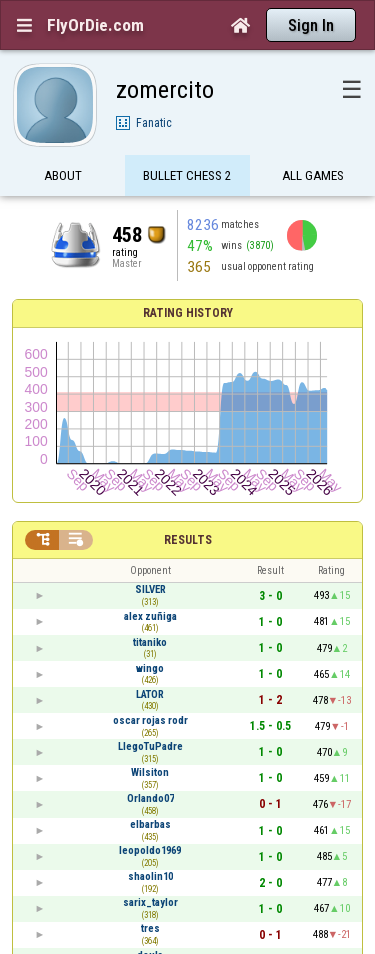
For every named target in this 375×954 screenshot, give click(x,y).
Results (188, 540)
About (63, 177)
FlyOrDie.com (95, 25)
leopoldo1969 (150, 850)
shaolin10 (150, 876)
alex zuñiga (150, 616)
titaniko (150, 642)
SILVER (150, 589)
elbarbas (150, 824)
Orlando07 (150, 798)
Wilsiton (150, 772)
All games (313, 177)
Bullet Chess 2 (187, 177)
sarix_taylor (150, 902)
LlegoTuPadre (150, 746)
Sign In (311, 25)
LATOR (150, 694)
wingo (150, 668)
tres (150, 928)
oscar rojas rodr (150, 720)
